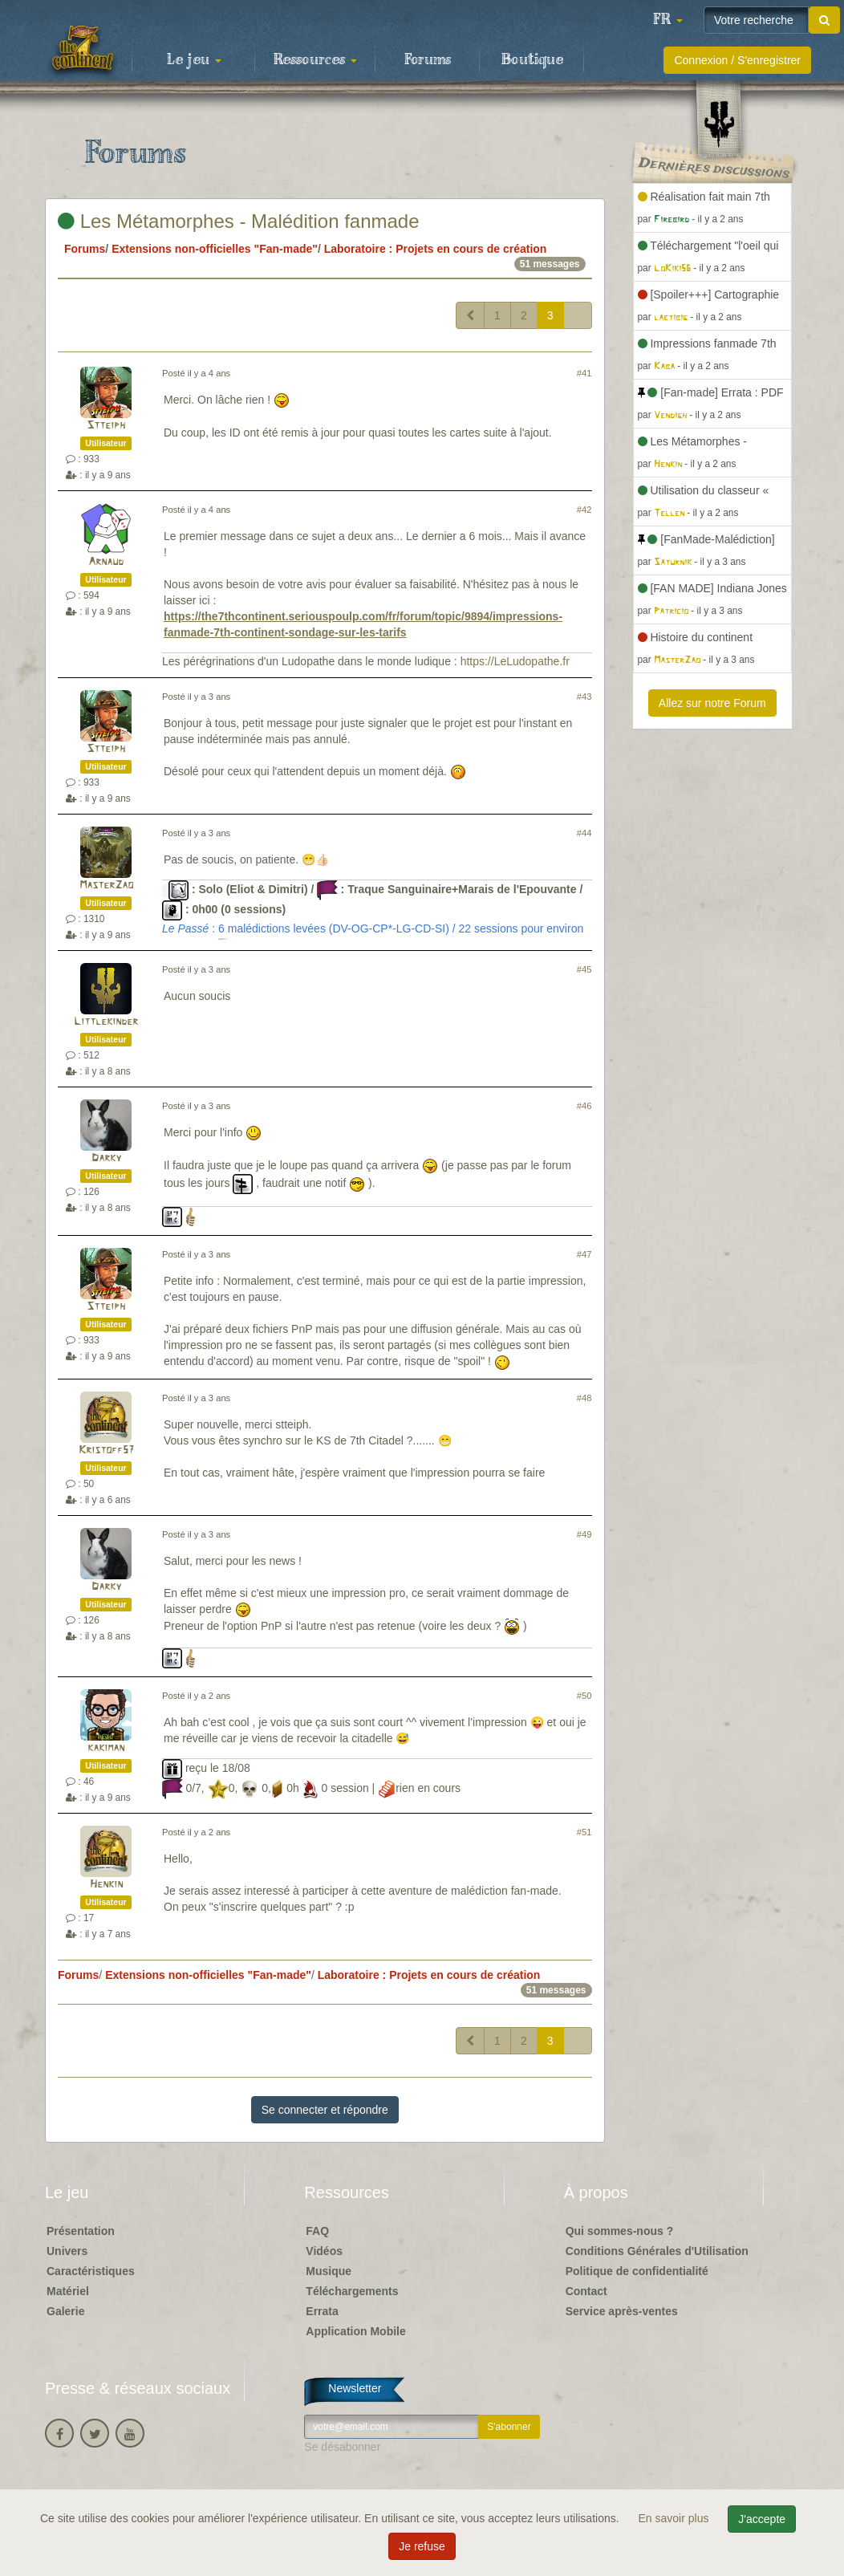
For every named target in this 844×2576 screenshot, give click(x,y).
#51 (584, 1832)
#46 (584, 1106)
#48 (584, 1398)
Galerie (65, 2311)
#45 (584, 969)
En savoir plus (675, 2518)
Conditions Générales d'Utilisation (657, 2251)
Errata (322, 2311)
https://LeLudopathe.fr (515, 661)
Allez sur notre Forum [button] (712, 703)
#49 (584, 1534)
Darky (106, 1158)
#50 (584, 1695)
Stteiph (106, 426)
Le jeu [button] (194, 60)
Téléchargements (352, 2291)
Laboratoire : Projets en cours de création (435, 248)
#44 (584, 833)
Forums (427, 60)
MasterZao (106, 886)
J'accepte (761, 2519)
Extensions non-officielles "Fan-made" (215, 248)
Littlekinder (106, 1022)
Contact (586, 2291)
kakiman (105, 1748)
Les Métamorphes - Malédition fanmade (239, 221)
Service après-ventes (622, 2311)
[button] (667, 20)
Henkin (106, 1885)
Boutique (532, 60)
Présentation (81, 2231)
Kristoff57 (106, 1450)
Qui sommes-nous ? (620, 2231)
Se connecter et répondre (325, 2109)
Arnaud (106, 562)
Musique (328, 2271)
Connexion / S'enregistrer (737, 60)
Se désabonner (342, 2446)
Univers (67, 2251)
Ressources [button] (315, 60)
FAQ (317, 2231)
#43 (584, 696)
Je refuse (422, 2546)
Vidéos (324, 2251)
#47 (584, 1254)
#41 (584, 373)
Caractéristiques (91, 2271)
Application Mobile (355, 2331)
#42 (584, 509)
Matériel (68, 2291)
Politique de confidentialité (637, 2271)
